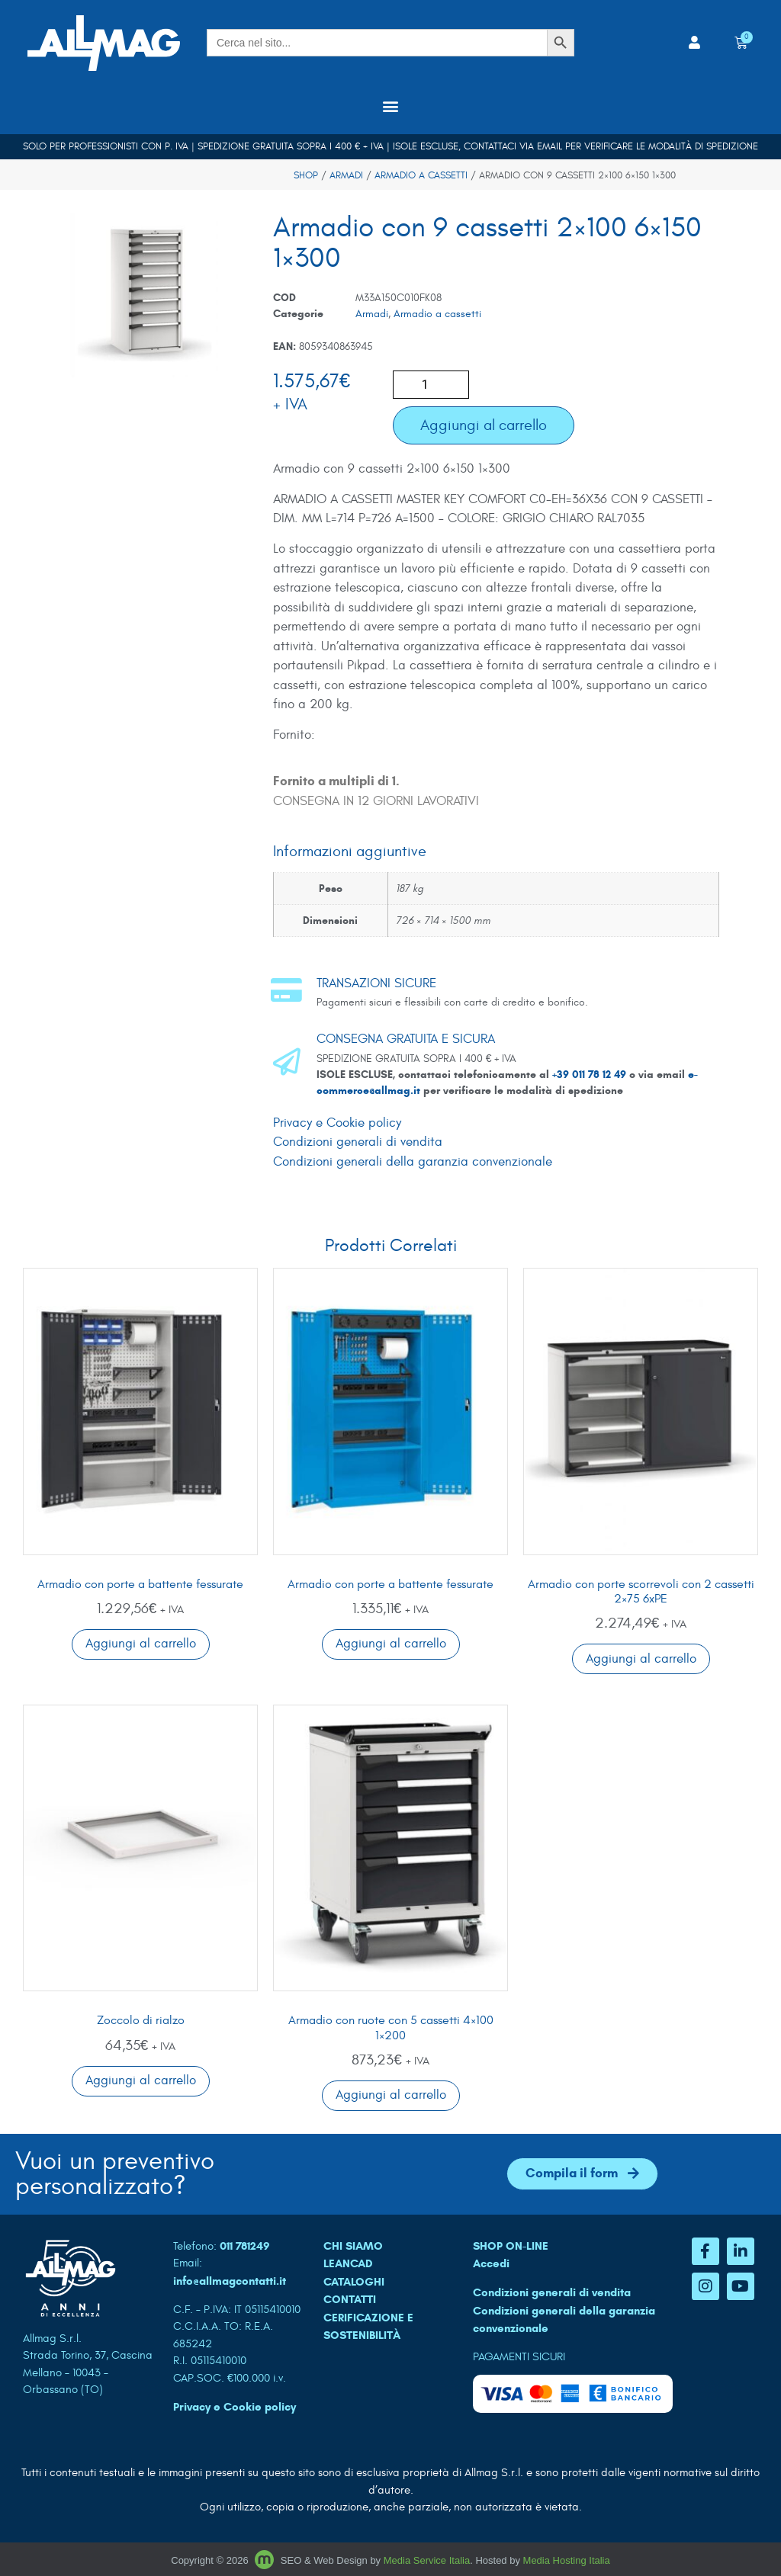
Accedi (491, 2263)
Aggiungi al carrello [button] (140, 1643)
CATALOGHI (353, 2282)
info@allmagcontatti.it (229, 2281)
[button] (390, 106)
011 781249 (245, 2246)
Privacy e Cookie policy (337, 1123)
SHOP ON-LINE (510, 2246)
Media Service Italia (427, 2560)
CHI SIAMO (353, 2246)
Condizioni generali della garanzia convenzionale (412, 1161)
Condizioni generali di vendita (357, 1142)
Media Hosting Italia (566, 2560)
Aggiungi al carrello (483, 425)
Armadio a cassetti (421, 175)
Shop (306, 175)
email (549, 146)
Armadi (346, 175)
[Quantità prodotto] (431, 385)
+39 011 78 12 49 (590, 1074)
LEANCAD (348, 2263)
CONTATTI (349, 2299)
